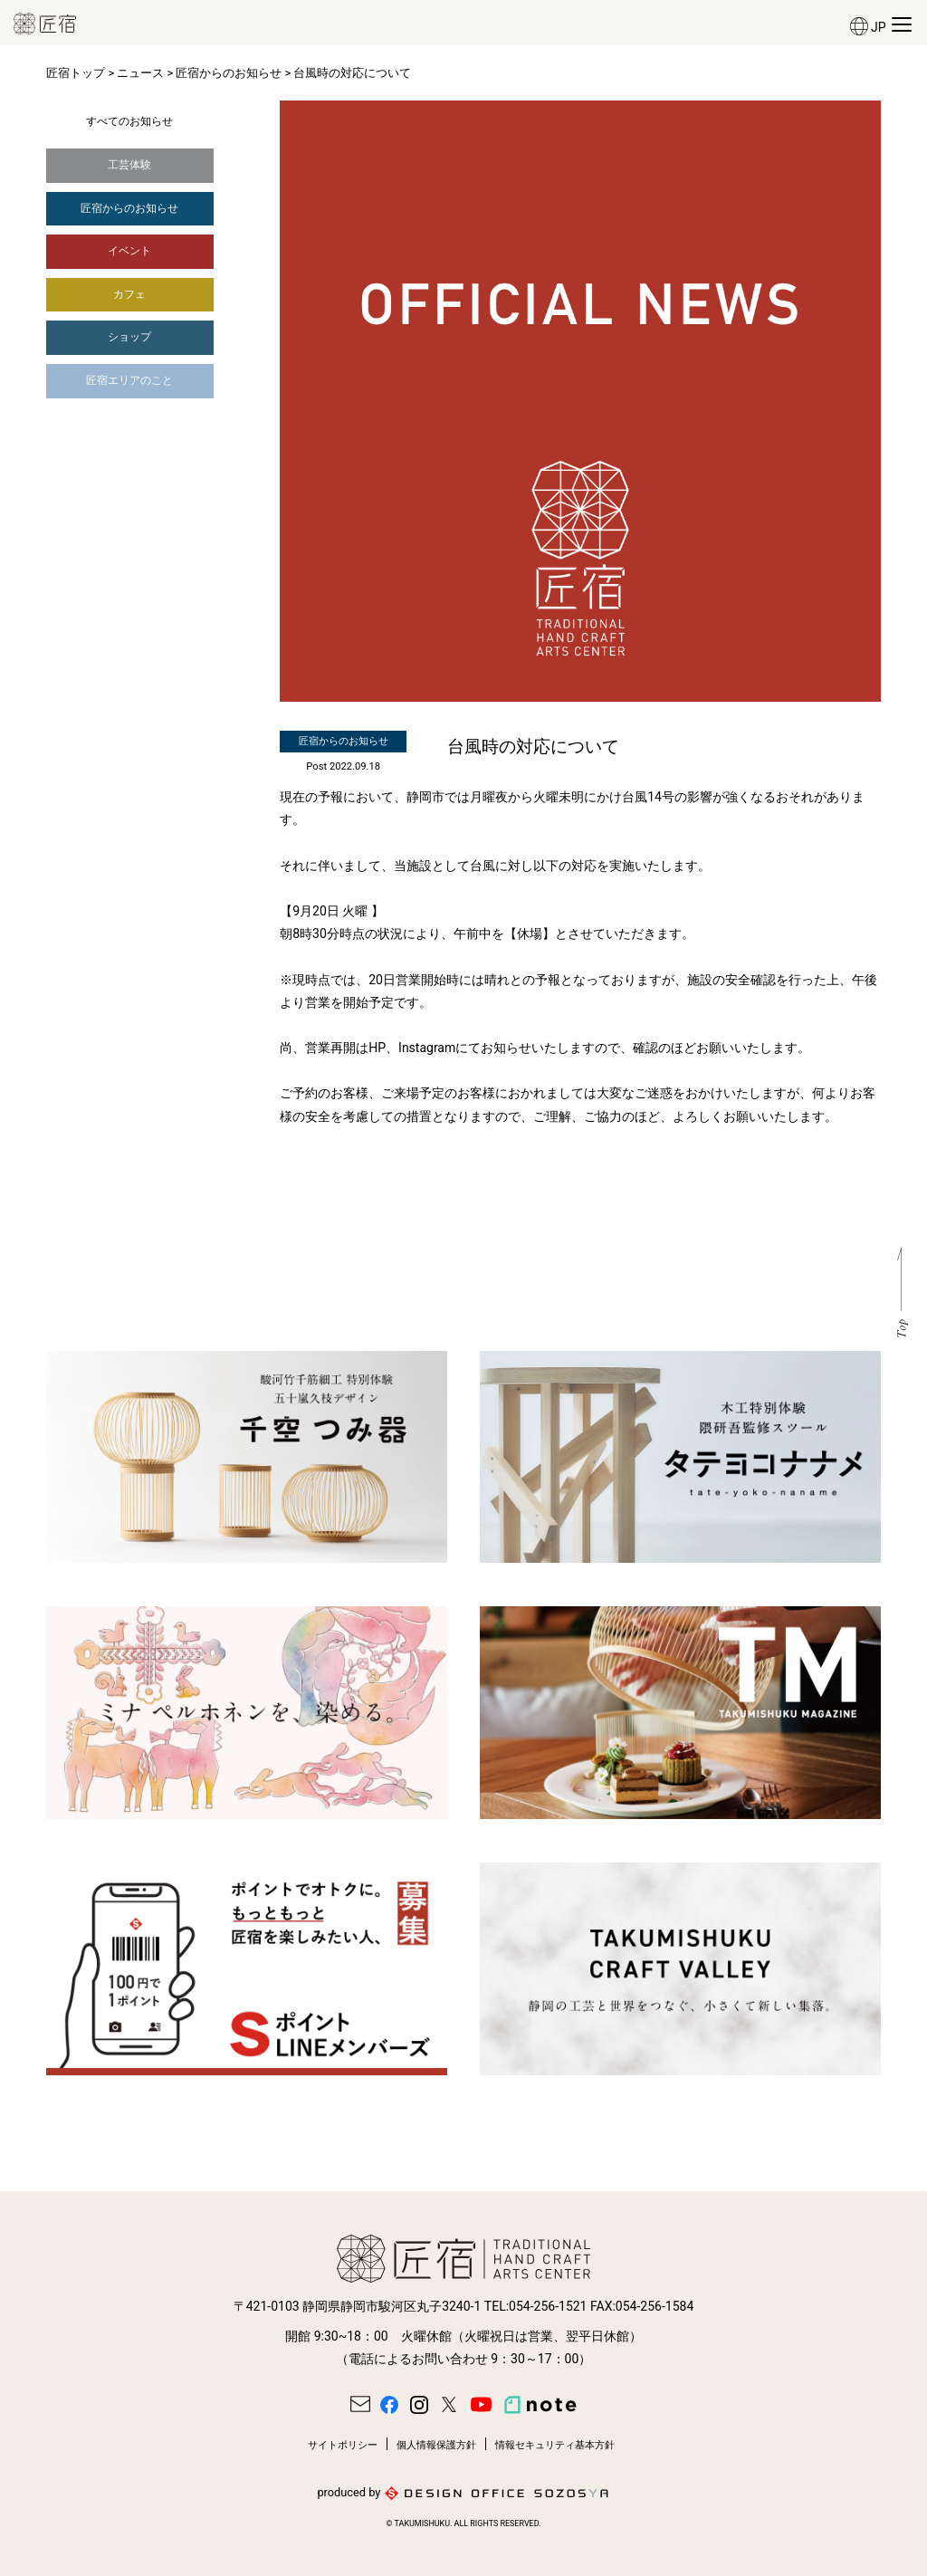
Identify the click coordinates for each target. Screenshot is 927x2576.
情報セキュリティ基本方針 (555, 2445)
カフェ (129, 294)
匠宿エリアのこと (129, 380)
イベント (129, 250)
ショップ (129, 336)
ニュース (140, 73)
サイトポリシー (342, 2445)
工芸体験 (129, 164)
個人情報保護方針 (436, 2445)
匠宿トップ (75, 73)
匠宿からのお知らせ (229, 73)
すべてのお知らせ (129, 121)
